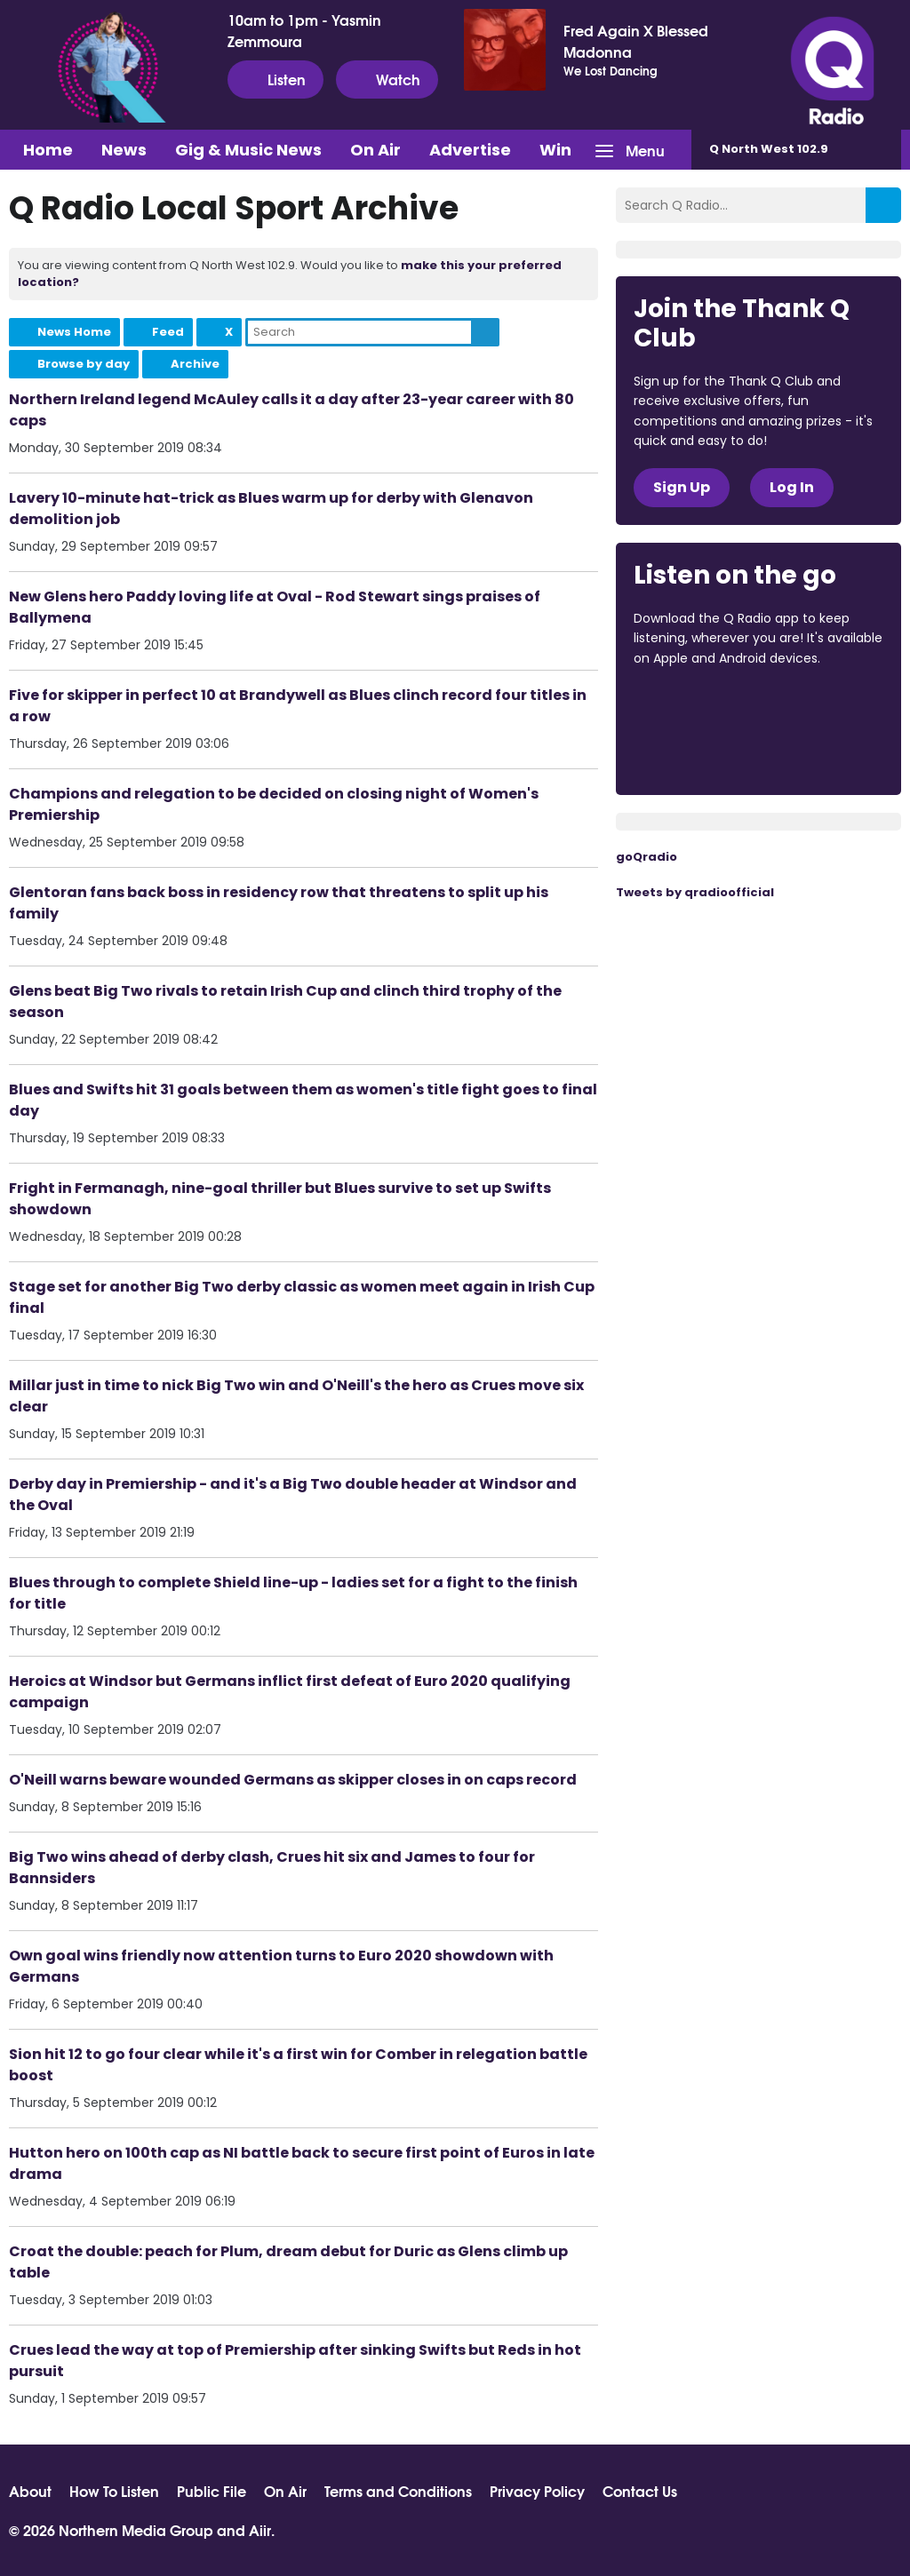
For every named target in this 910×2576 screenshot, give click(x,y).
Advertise (470, 150)
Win (555, 150)
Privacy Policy (537, 2490)
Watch (387, 79)
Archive (195, 363)
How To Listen (114, 2490)
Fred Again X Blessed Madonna (635, 41)
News (124, 150)
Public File (211, 2490)
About (30, 2490)
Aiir (260, 2529)
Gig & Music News (248, 150)
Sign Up (681, 487)
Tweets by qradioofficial (695, 892)
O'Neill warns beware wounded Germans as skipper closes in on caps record (293, 1779)
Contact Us (640, 2490)
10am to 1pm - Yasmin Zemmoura (304, 30)
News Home (74, 331)
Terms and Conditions (398, 2490)
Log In (792, 487)
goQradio (646, 856)
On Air (375, 150)
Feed (168, 331)
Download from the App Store (703, 706)
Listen (275, 79)
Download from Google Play (701, 752)
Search (485, 332)
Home (48, 150)
